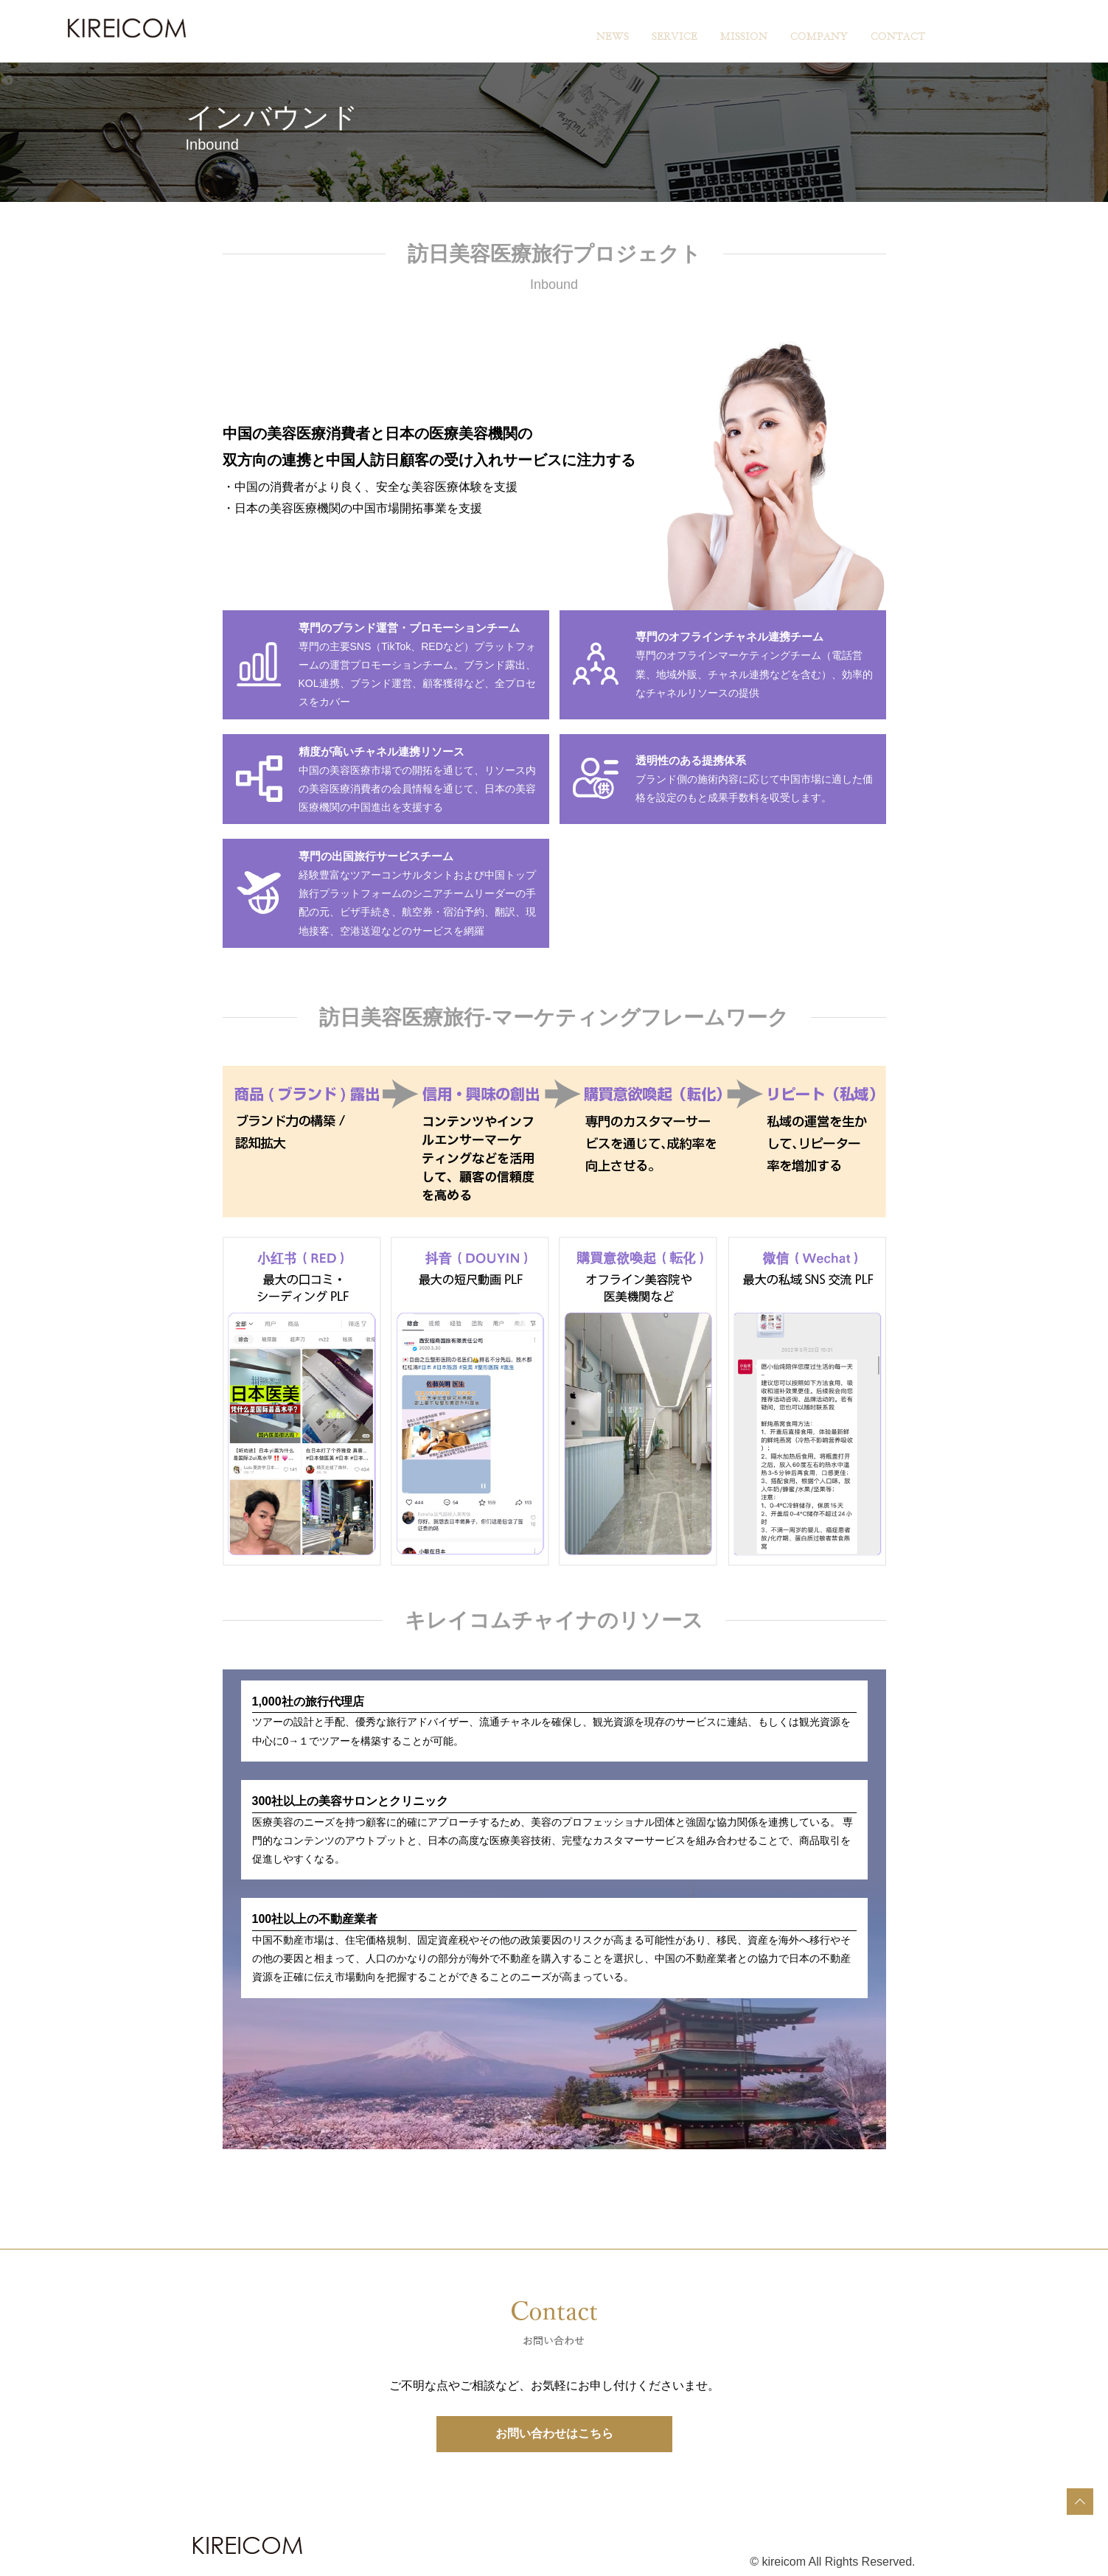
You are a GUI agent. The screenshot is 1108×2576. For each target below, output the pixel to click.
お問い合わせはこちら (554, 2433)
